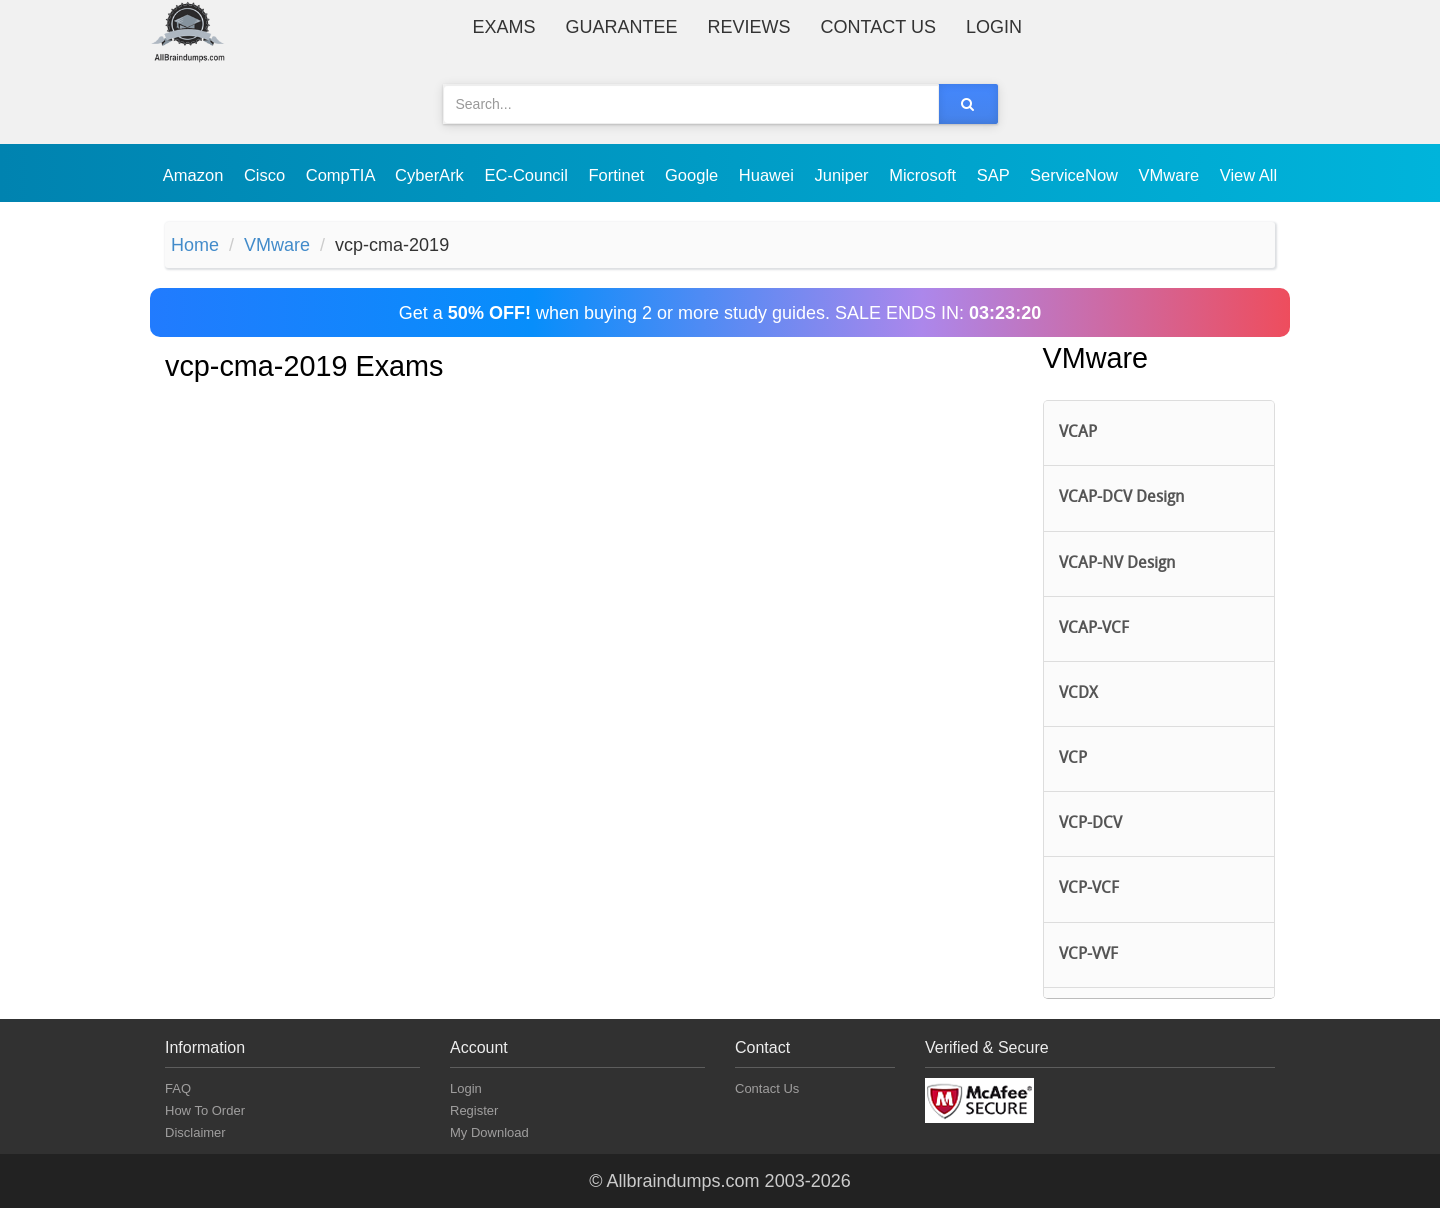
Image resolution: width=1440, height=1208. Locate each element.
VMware (1171, 175)
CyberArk (431, 175)
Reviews (749, 27)
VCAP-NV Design (1117, 564)
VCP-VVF (1088, 955)
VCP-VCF (1089, 889)
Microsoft (925, 175)
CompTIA (342, 175)
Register (474, 1110)
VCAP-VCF (1094, 629)
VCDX (1078, 694)
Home (195, 245)
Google (694, 175)
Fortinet (619, 175)
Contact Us (878, 27)
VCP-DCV (1090, 824)
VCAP (1078, 433)
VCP (1073, 759)
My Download (489, 1132)
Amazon (195, 175)
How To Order (205, 1110)
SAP (995, 175)
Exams (504, 27)
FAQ (178, 1088)
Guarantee (622, 27)
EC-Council (528, 175)
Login (994, 27)
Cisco (267, 175)
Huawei (769, 175)
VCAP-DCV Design (1121, 498)
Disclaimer (195, 1132)
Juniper (843, 175)
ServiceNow (1076, 175)
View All (1248, 175)
